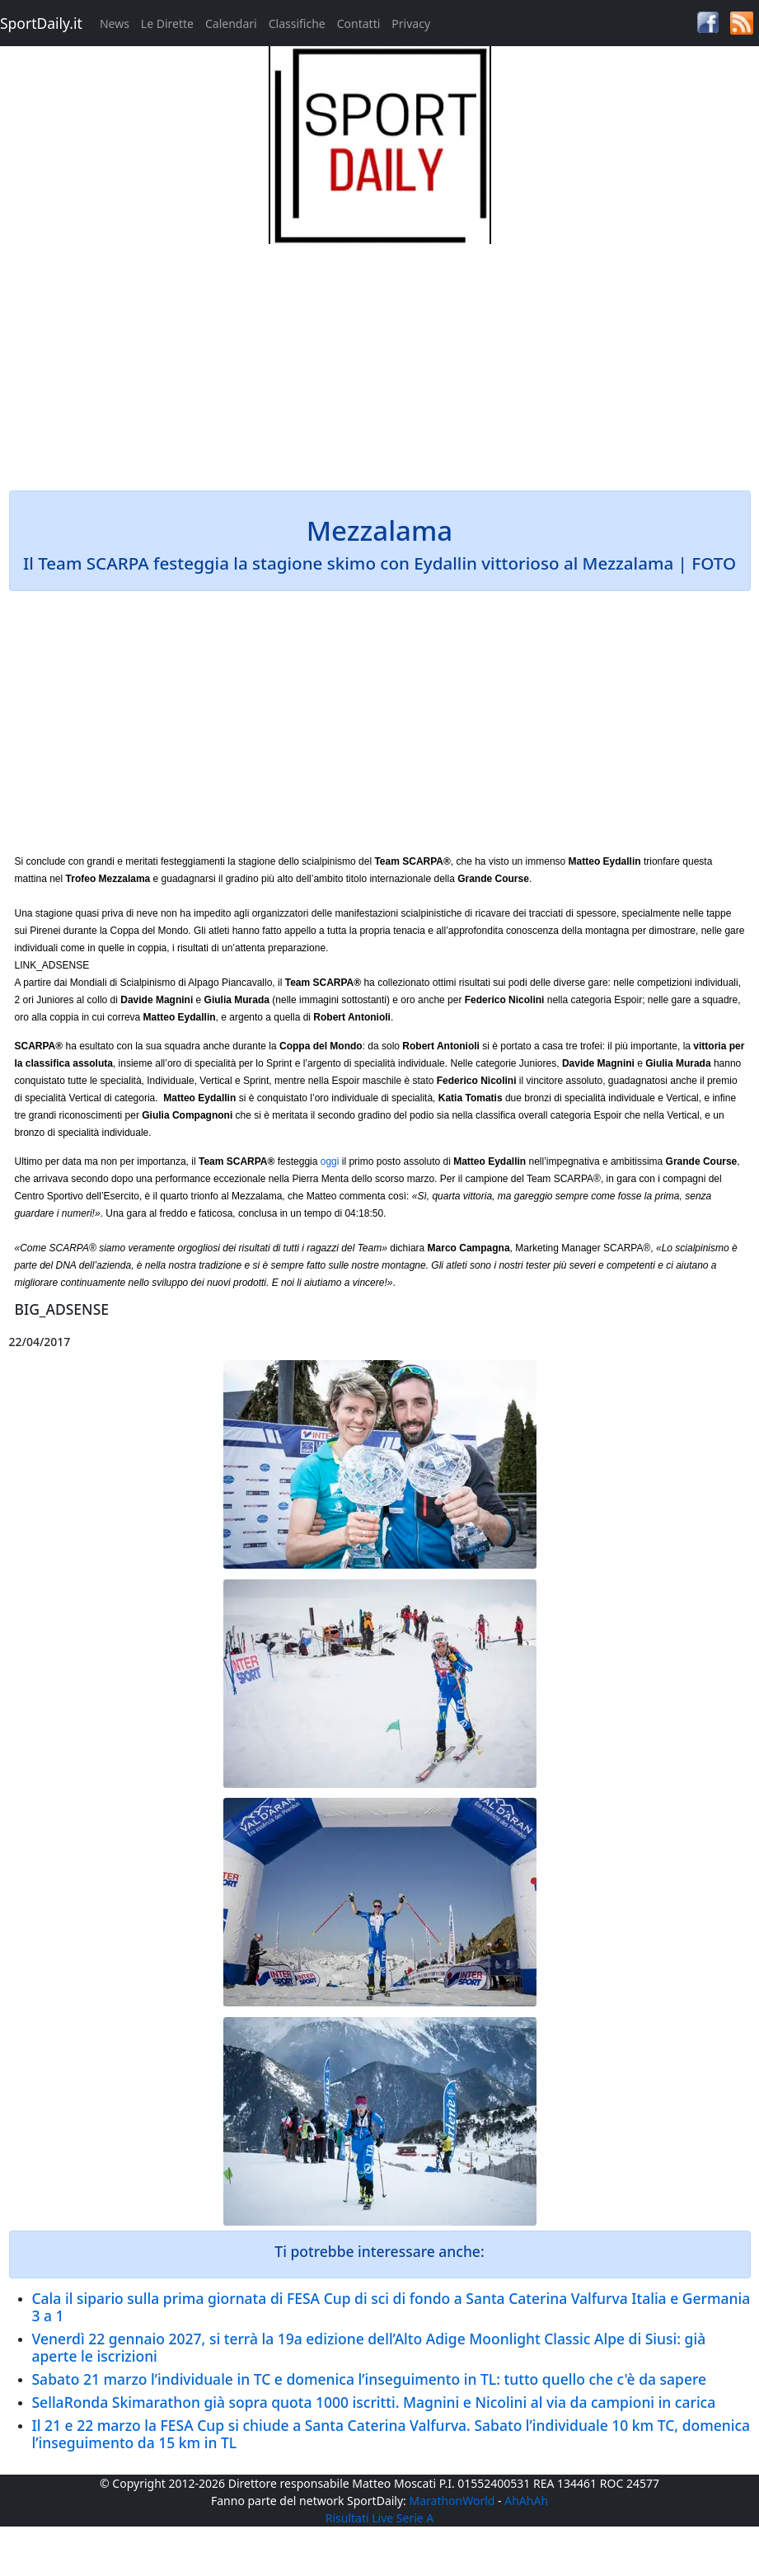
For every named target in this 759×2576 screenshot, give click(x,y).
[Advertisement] (380, 359)
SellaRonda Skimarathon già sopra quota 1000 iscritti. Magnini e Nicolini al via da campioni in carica (374, 2402)
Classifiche (297, 23)
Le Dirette (167, 23)
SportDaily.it (41, 23)
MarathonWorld (452, 2500)
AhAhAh (526, 2500)
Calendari (231, 23)
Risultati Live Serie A (380, 2518)
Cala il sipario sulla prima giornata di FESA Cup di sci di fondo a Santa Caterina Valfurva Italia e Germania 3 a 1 (391, 2306)
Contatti (359, 23)
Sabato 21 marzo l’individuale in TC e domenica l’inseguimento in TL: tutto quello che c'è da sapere (369, 2379)
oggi (330, 1161)
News (114, 23)
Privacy (410, 23)
